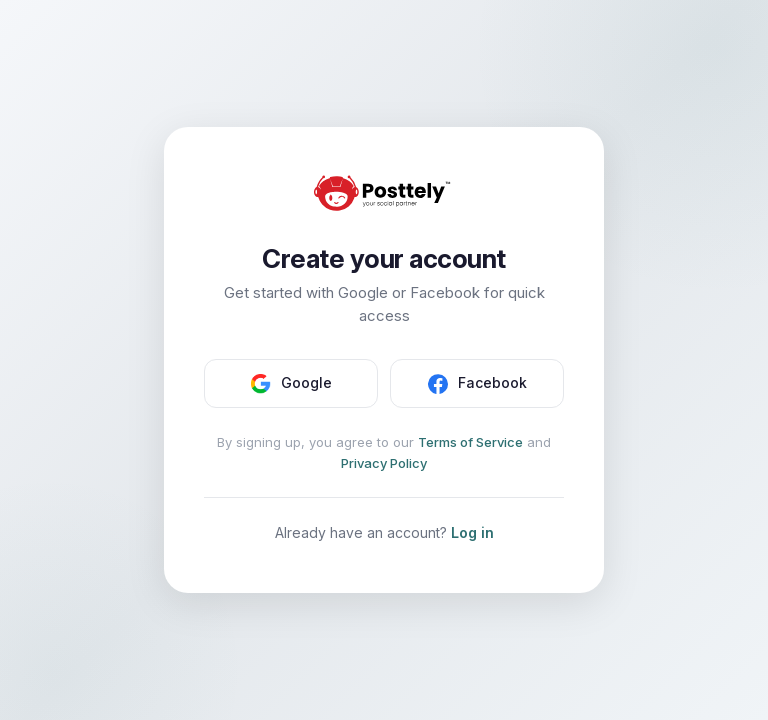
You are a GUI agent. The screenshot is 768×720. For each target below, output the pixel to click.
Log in (472, 532)
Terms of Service (470, 442)
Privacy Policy (384, 463)
